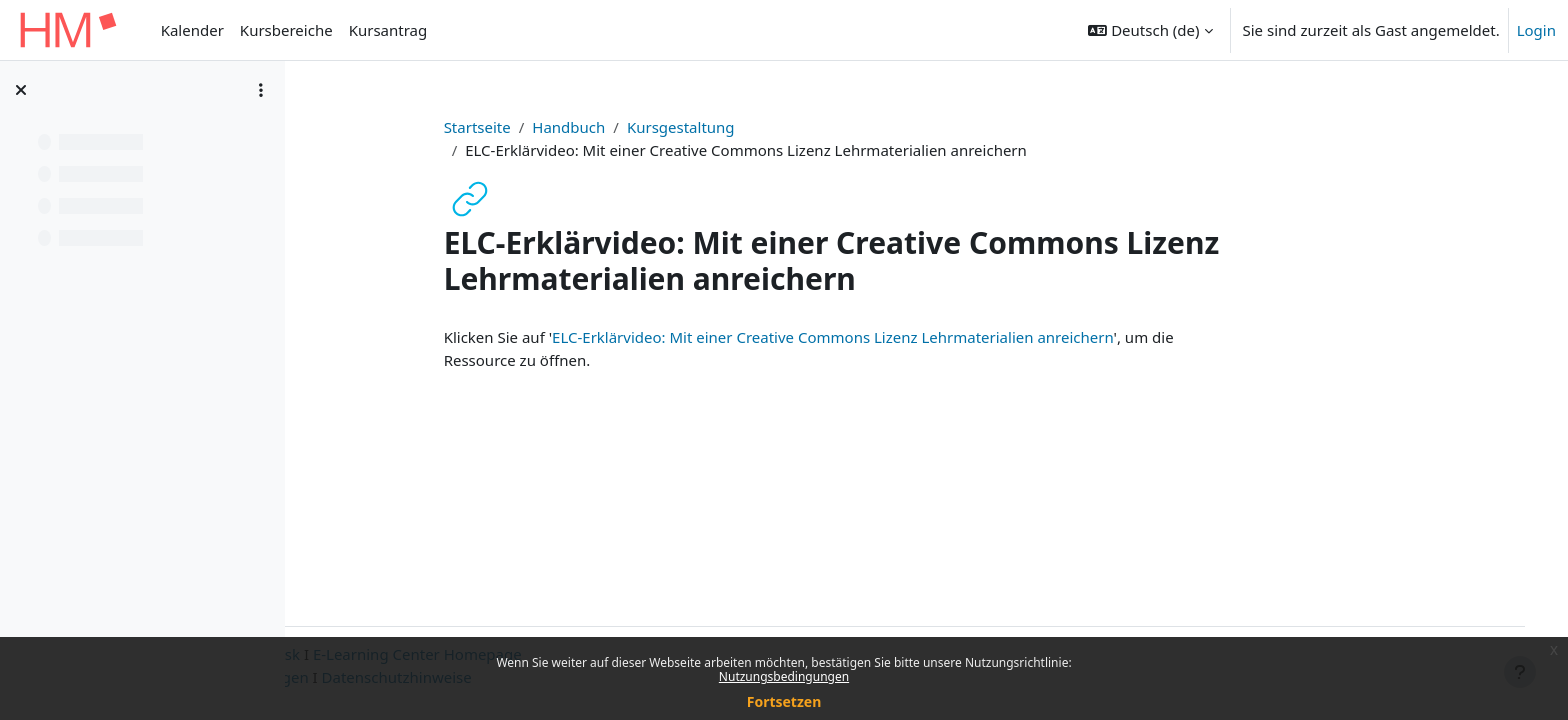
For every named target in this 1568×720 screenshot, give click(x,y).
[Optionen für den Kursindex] (261, 90)
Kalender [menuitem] (192, 30)
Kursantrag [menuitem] (388, 30)
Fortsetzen (784, 701)
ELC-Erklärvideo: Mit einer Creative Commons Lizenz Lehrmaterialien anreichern (907, 337)
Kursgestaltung (756, 127)
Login (1536, 30)
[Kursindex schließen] (21, 90)
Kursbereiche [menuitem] (286, 30)
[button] (1150, 30)
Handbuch (643, 127)
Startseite (552, 127)
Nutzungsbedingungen (784, 676)
